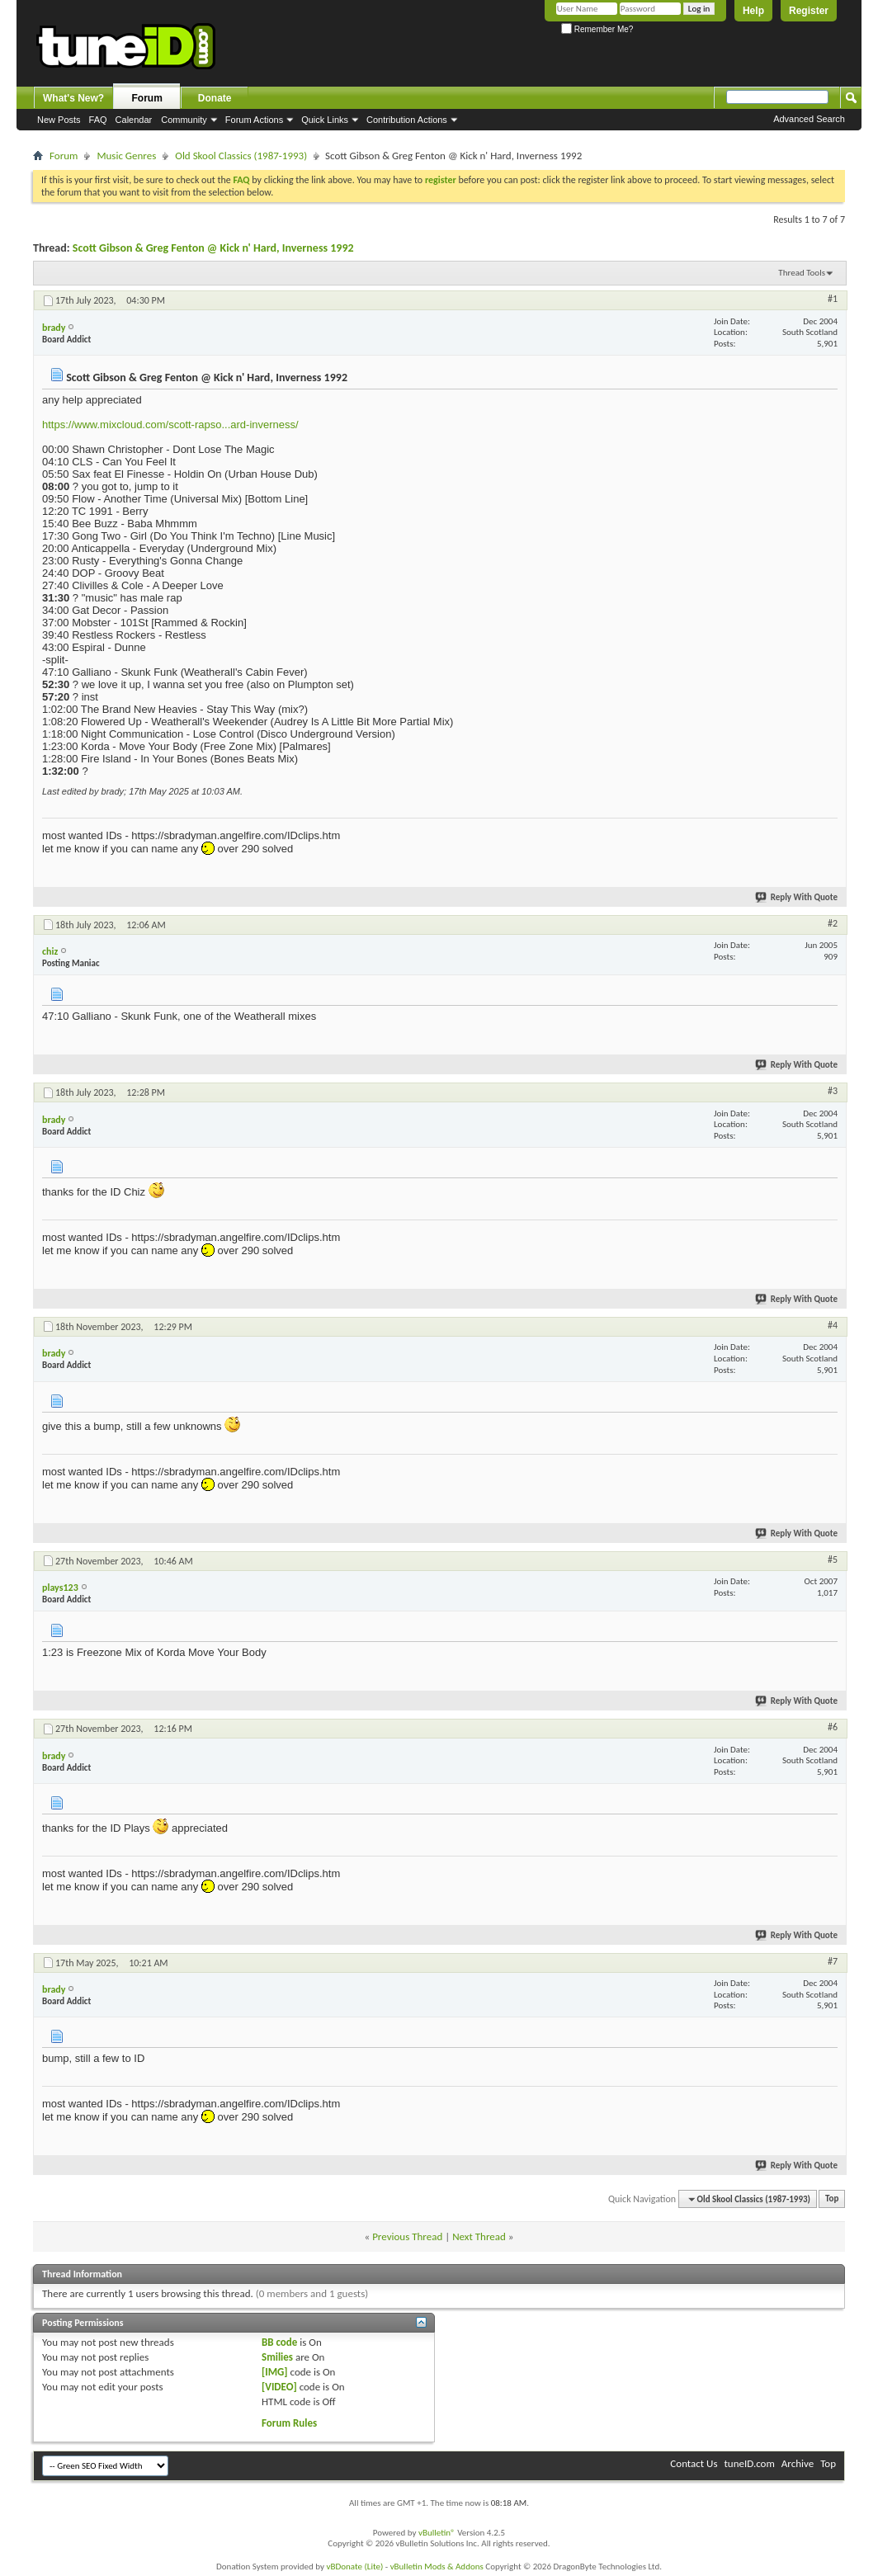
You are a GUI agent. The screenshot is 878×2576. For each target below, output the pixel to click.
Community (184, 120)
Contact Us (693, 2463)
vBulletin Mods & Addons (437, 2566)
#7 (833, 1961)
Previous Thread (407, 2236)
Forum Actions (254, 120)
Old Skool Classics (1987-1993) (241, 155)
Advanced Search (809, 119)
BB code (279, 2342)
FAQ (98, 120)
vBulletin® (437, 2532)
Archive (797, 2463)
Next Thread (479, 2236)
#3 (833, 1091)
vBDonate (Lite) (354, 2566)
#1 (833, 298)
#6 (833, 1727)
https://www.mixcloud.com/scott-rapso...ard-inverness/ (170, 424)
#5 (833, 1559)
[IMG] (275, 2372)
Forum (147, 98)
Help (753, 11)
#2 (833, 923)
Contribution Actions (406, 120)
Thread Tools (801, 272)
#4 (833, 1325)
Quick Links (324, 120)
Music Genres (126, 155)
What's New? (73, 98)
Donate (215, 98)
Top (831, 2199)
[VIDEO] (279, 2386)
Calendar (134, 120)
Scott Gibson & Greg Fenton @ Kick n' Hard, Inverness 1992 (213, 248)
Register (808, 11)
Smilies (277, 2357)
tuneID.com (749, 2463)
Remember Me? (597, 29)
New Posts (59, 120)
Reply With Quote (797, 897)
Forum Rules (289, 2423)
